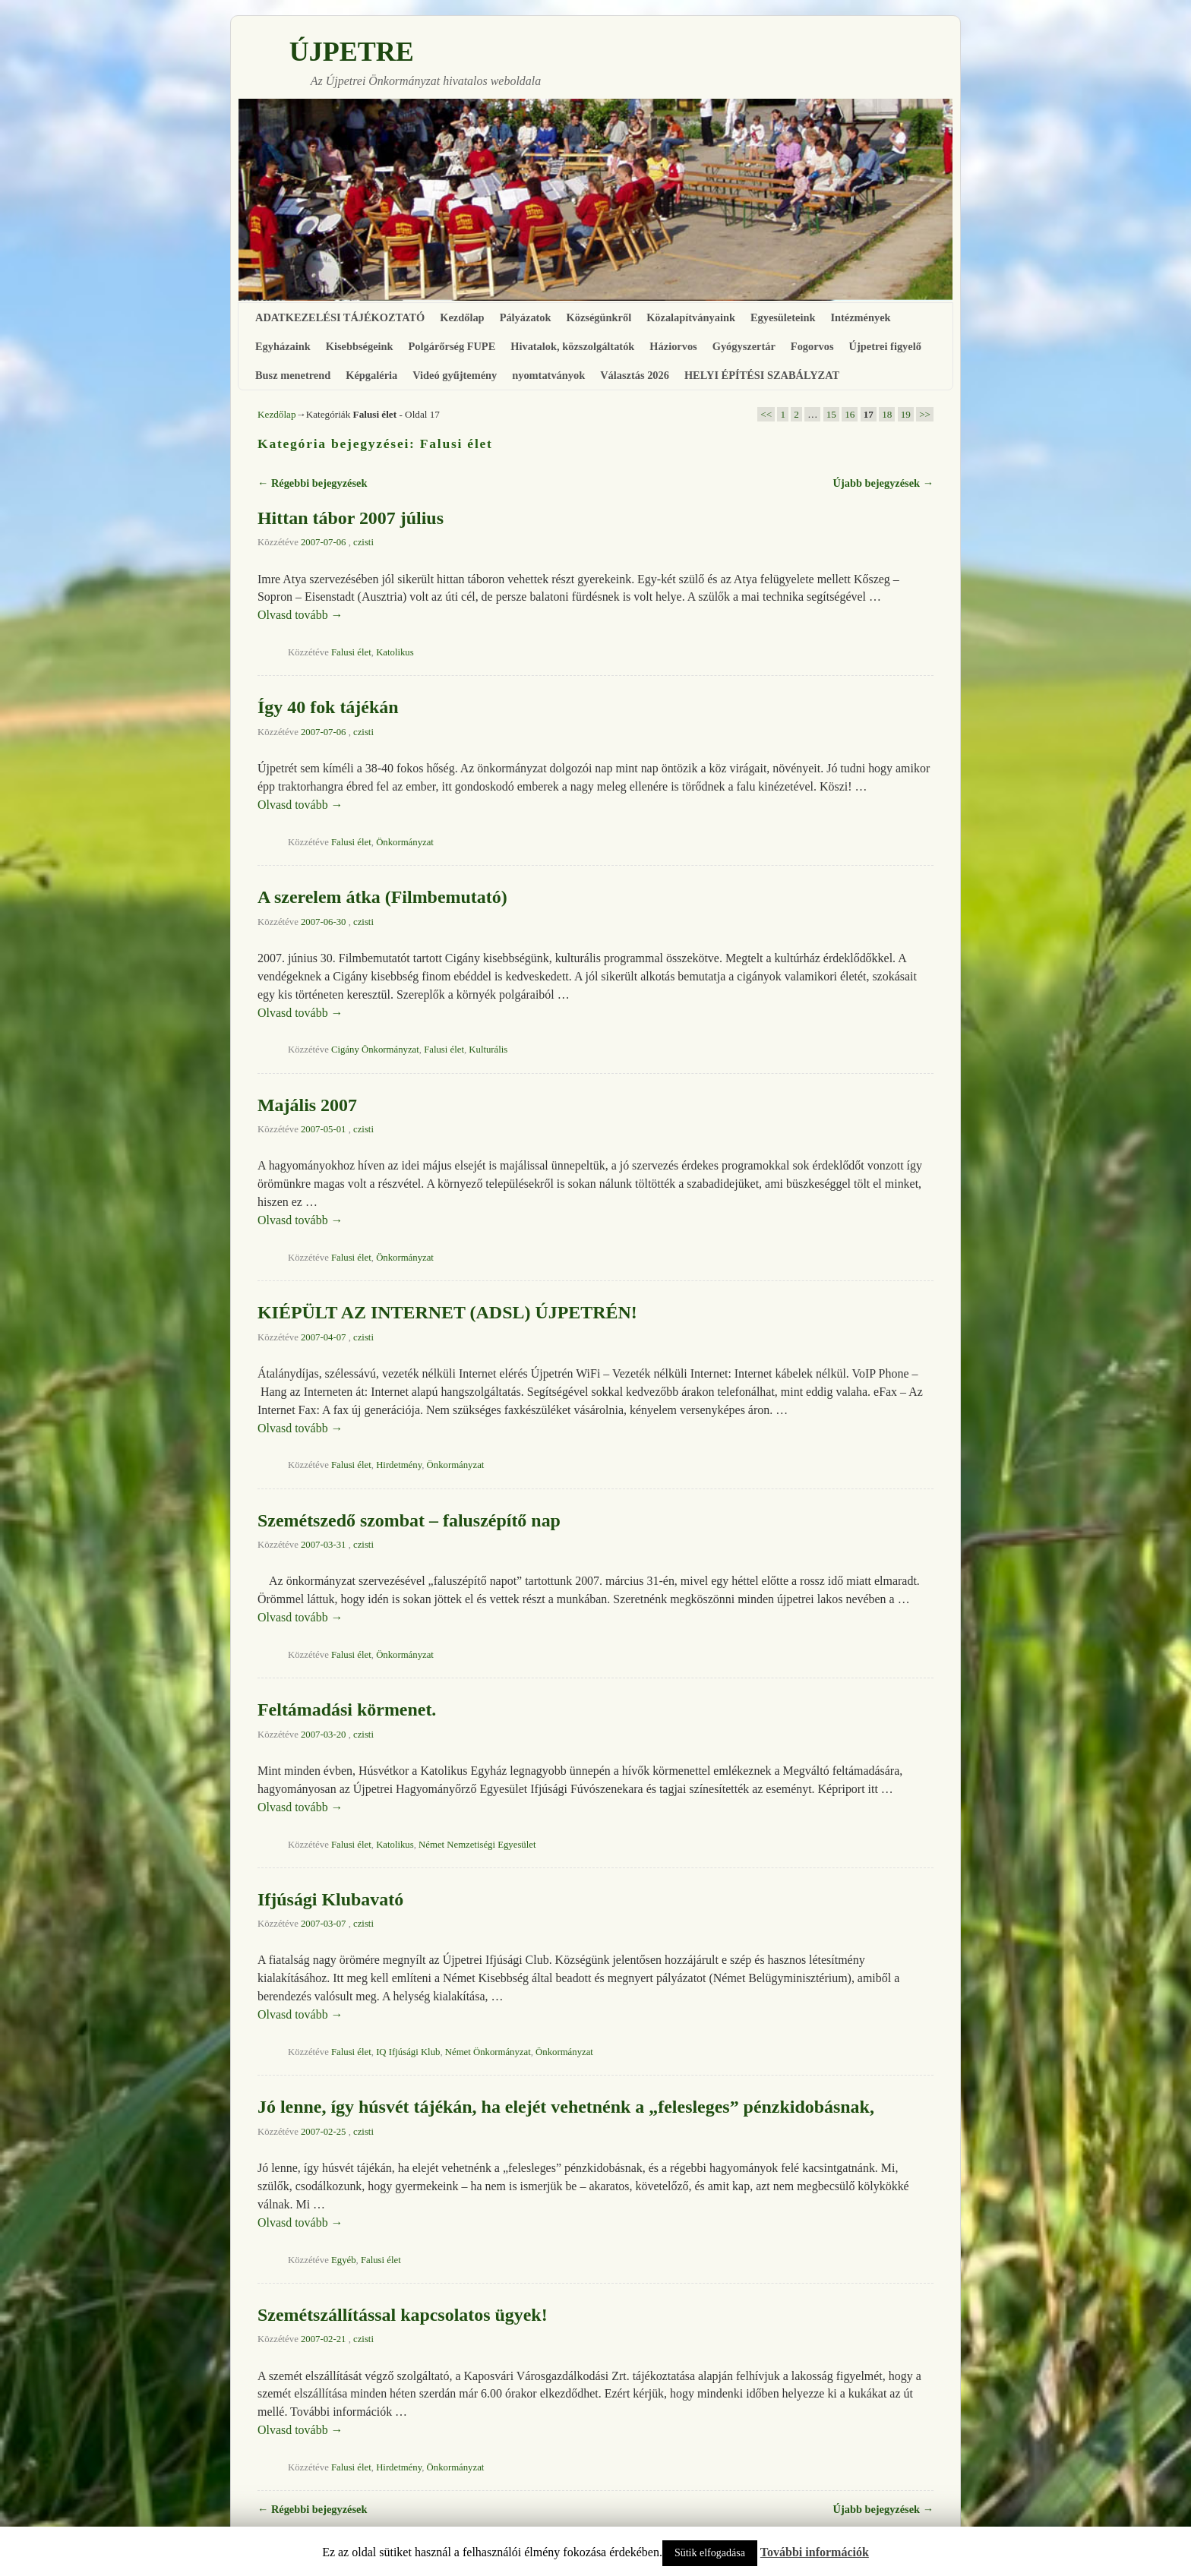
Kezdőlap (462, 317)
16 (850, 414)
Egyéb (343, 2260)
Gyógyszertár (744, 346)
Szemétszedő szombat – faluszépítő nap (409, 1520)
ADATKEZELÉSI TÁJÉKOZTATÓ (340, 317)
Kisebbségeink (359, 346)
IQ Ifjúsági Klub (408, 2052)
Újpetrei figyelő (885, 346)
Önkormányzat (405, 842)
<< (766, 414)
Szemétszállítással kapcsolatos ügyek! (402, 2315)
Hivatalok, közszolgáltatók (572, 346)
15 (831, 414)
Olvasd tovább (300, 614)
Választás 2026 (634, 375)
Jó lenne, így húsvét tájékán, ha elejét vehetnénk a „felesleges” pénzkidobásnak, (565, 2107)
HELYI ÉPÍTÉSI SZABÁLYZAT (761, 375)
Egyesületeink (783, 317)
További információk (814, 2552)
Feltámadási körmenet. (346, 1709)
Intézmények (860, 317)
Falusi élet (351, 652)
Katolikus (395, 652)
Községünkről (599, 317)
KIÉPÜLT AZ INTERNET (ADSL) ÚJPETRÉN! (447, 1312)
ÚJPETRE (351, 51)
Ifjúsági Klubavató (330, 1899)
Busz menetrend (292, 375)
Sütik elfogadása (709, 2553)
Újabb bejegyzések (883, 483)
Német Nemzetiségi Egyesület (477, 1844)
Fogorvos (812, 346)
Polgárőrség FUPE (452, 346)
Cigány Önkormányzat (375, 1049)
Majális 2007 (307, 1105)
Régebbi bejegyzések (312, 483)
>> (924, 414)
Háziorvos (673, 346)
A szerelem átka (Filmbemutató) (382, 897)
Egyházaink (283, 346)
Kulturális (488, 1049)
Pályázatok (525, 317)
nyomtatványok (548, 375)
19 (906, 414)
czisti (363, 542)
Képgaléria (371, 375)
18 (887, 414)
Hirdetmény (399, 1465)
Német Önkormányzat (488, 2052)
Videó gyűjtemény (454, 375)
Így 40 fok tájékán (328, 707)
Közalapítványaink (690, 317)
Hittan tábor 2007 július (350, 518)
